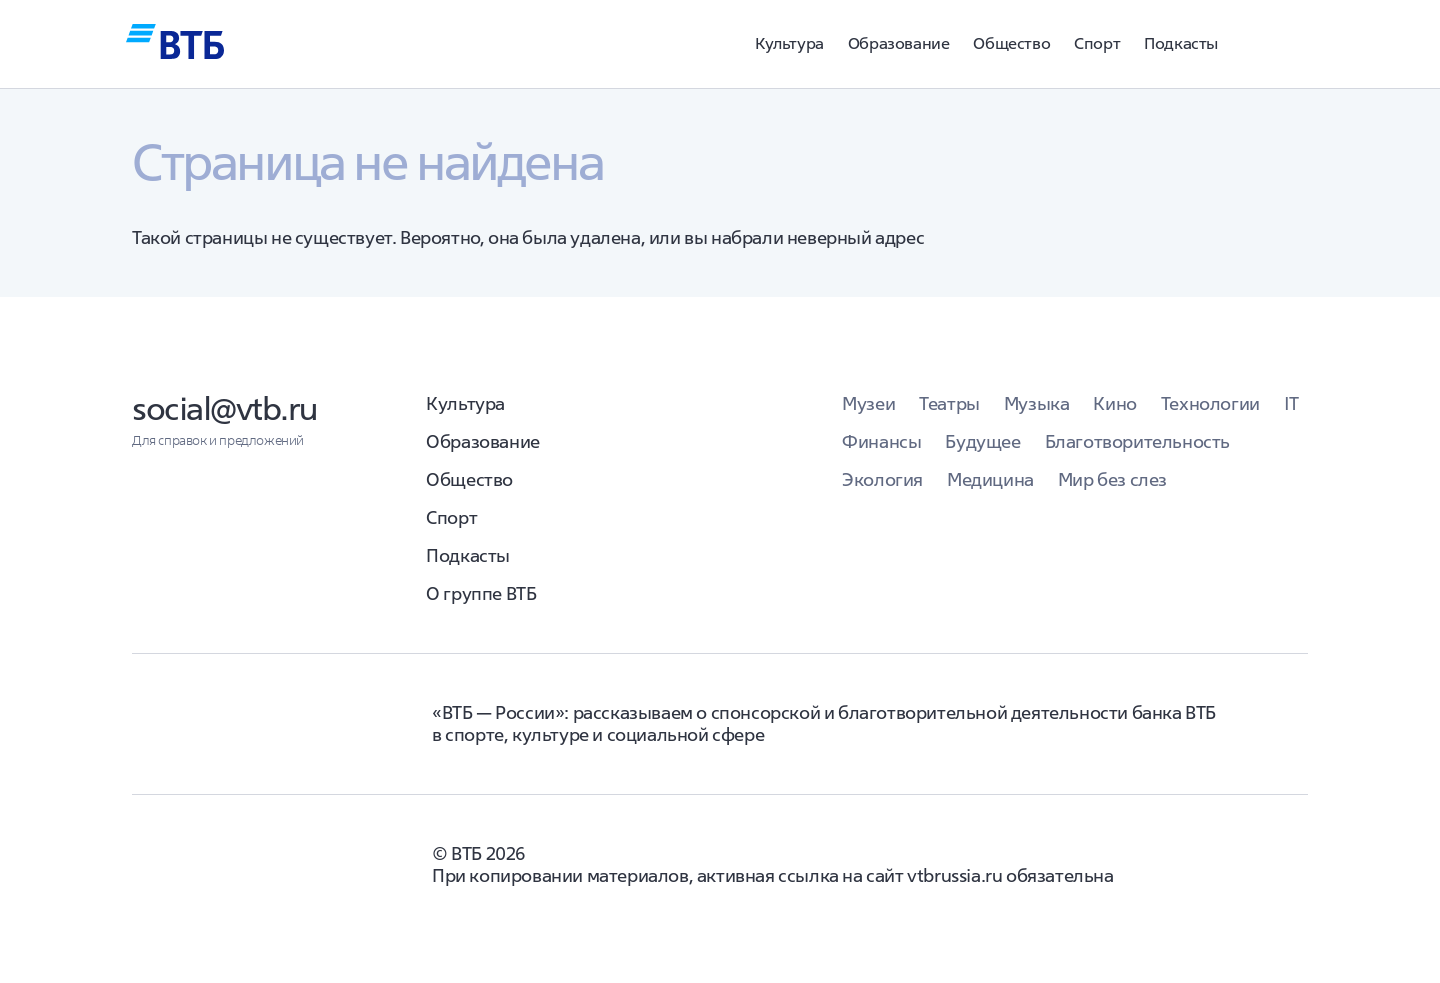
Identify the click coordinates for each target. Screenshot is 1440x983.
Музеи (868, 403)
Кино (1114, 403)
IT (1291, 403)
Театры (949, 403)
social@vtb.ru (225, 408)
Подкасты (1181, 43)
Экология (882, 479)
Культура (789, 43)
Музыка (1037, 403)
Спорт (1097, 43)
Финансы (881, 441)
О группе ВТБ (481, 593)
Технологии (1210, 403)
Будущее (982, 441)
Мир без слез (1112, 479)
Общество (1011, 43)
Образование (899, 43)
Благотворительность (1137, 441)
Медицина (990, 479)
